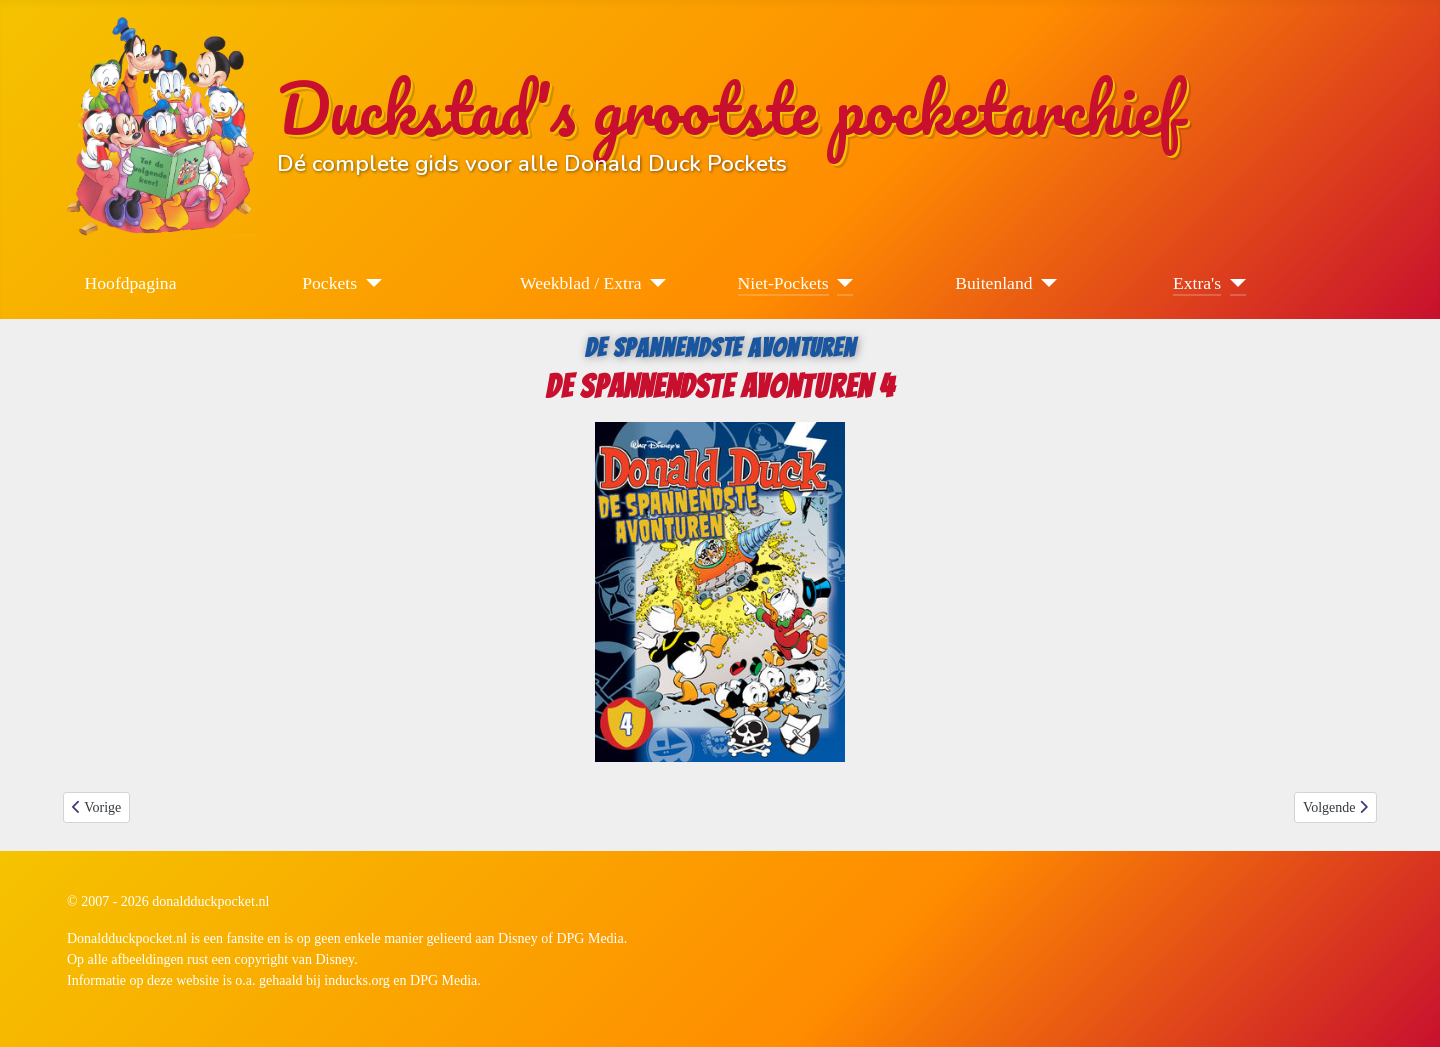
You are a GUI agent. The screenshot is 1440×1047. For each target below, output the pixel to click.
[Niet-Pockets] (841, 283)
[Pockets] (369, 283)
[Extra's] (1233, 283)
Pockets (329, 283)
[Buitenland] (1045, 283)
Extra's (1197, 283)
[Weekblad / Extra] (654, 283)
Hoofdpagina (131, 283)
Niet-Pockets (783, 283)
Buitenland (993, 283)
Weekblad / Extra (581, 283)
